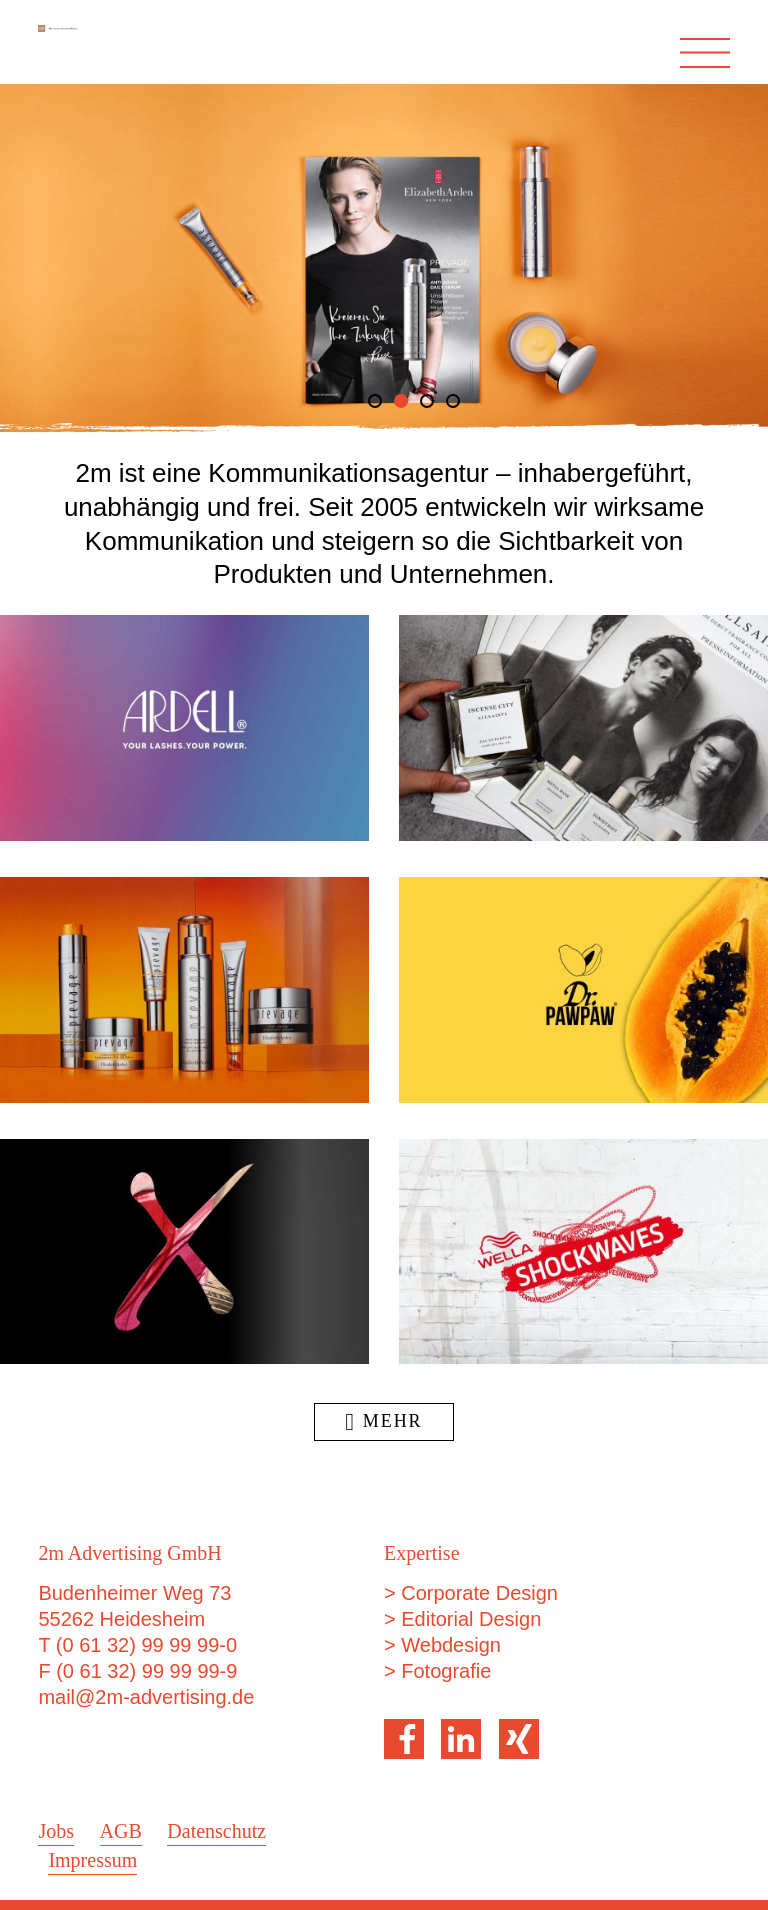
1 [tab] (375, 401)
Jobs (56, 1831)
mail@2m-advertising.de (146, 1697)
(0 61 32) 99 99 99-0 (146, 1645)
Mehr (383, 1421)
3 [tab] (427, 401)
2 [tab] (401, 401)
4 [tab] (453, 401)
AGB (121, 1831)
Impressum (92, 1860)
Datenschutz (216, 1831)
